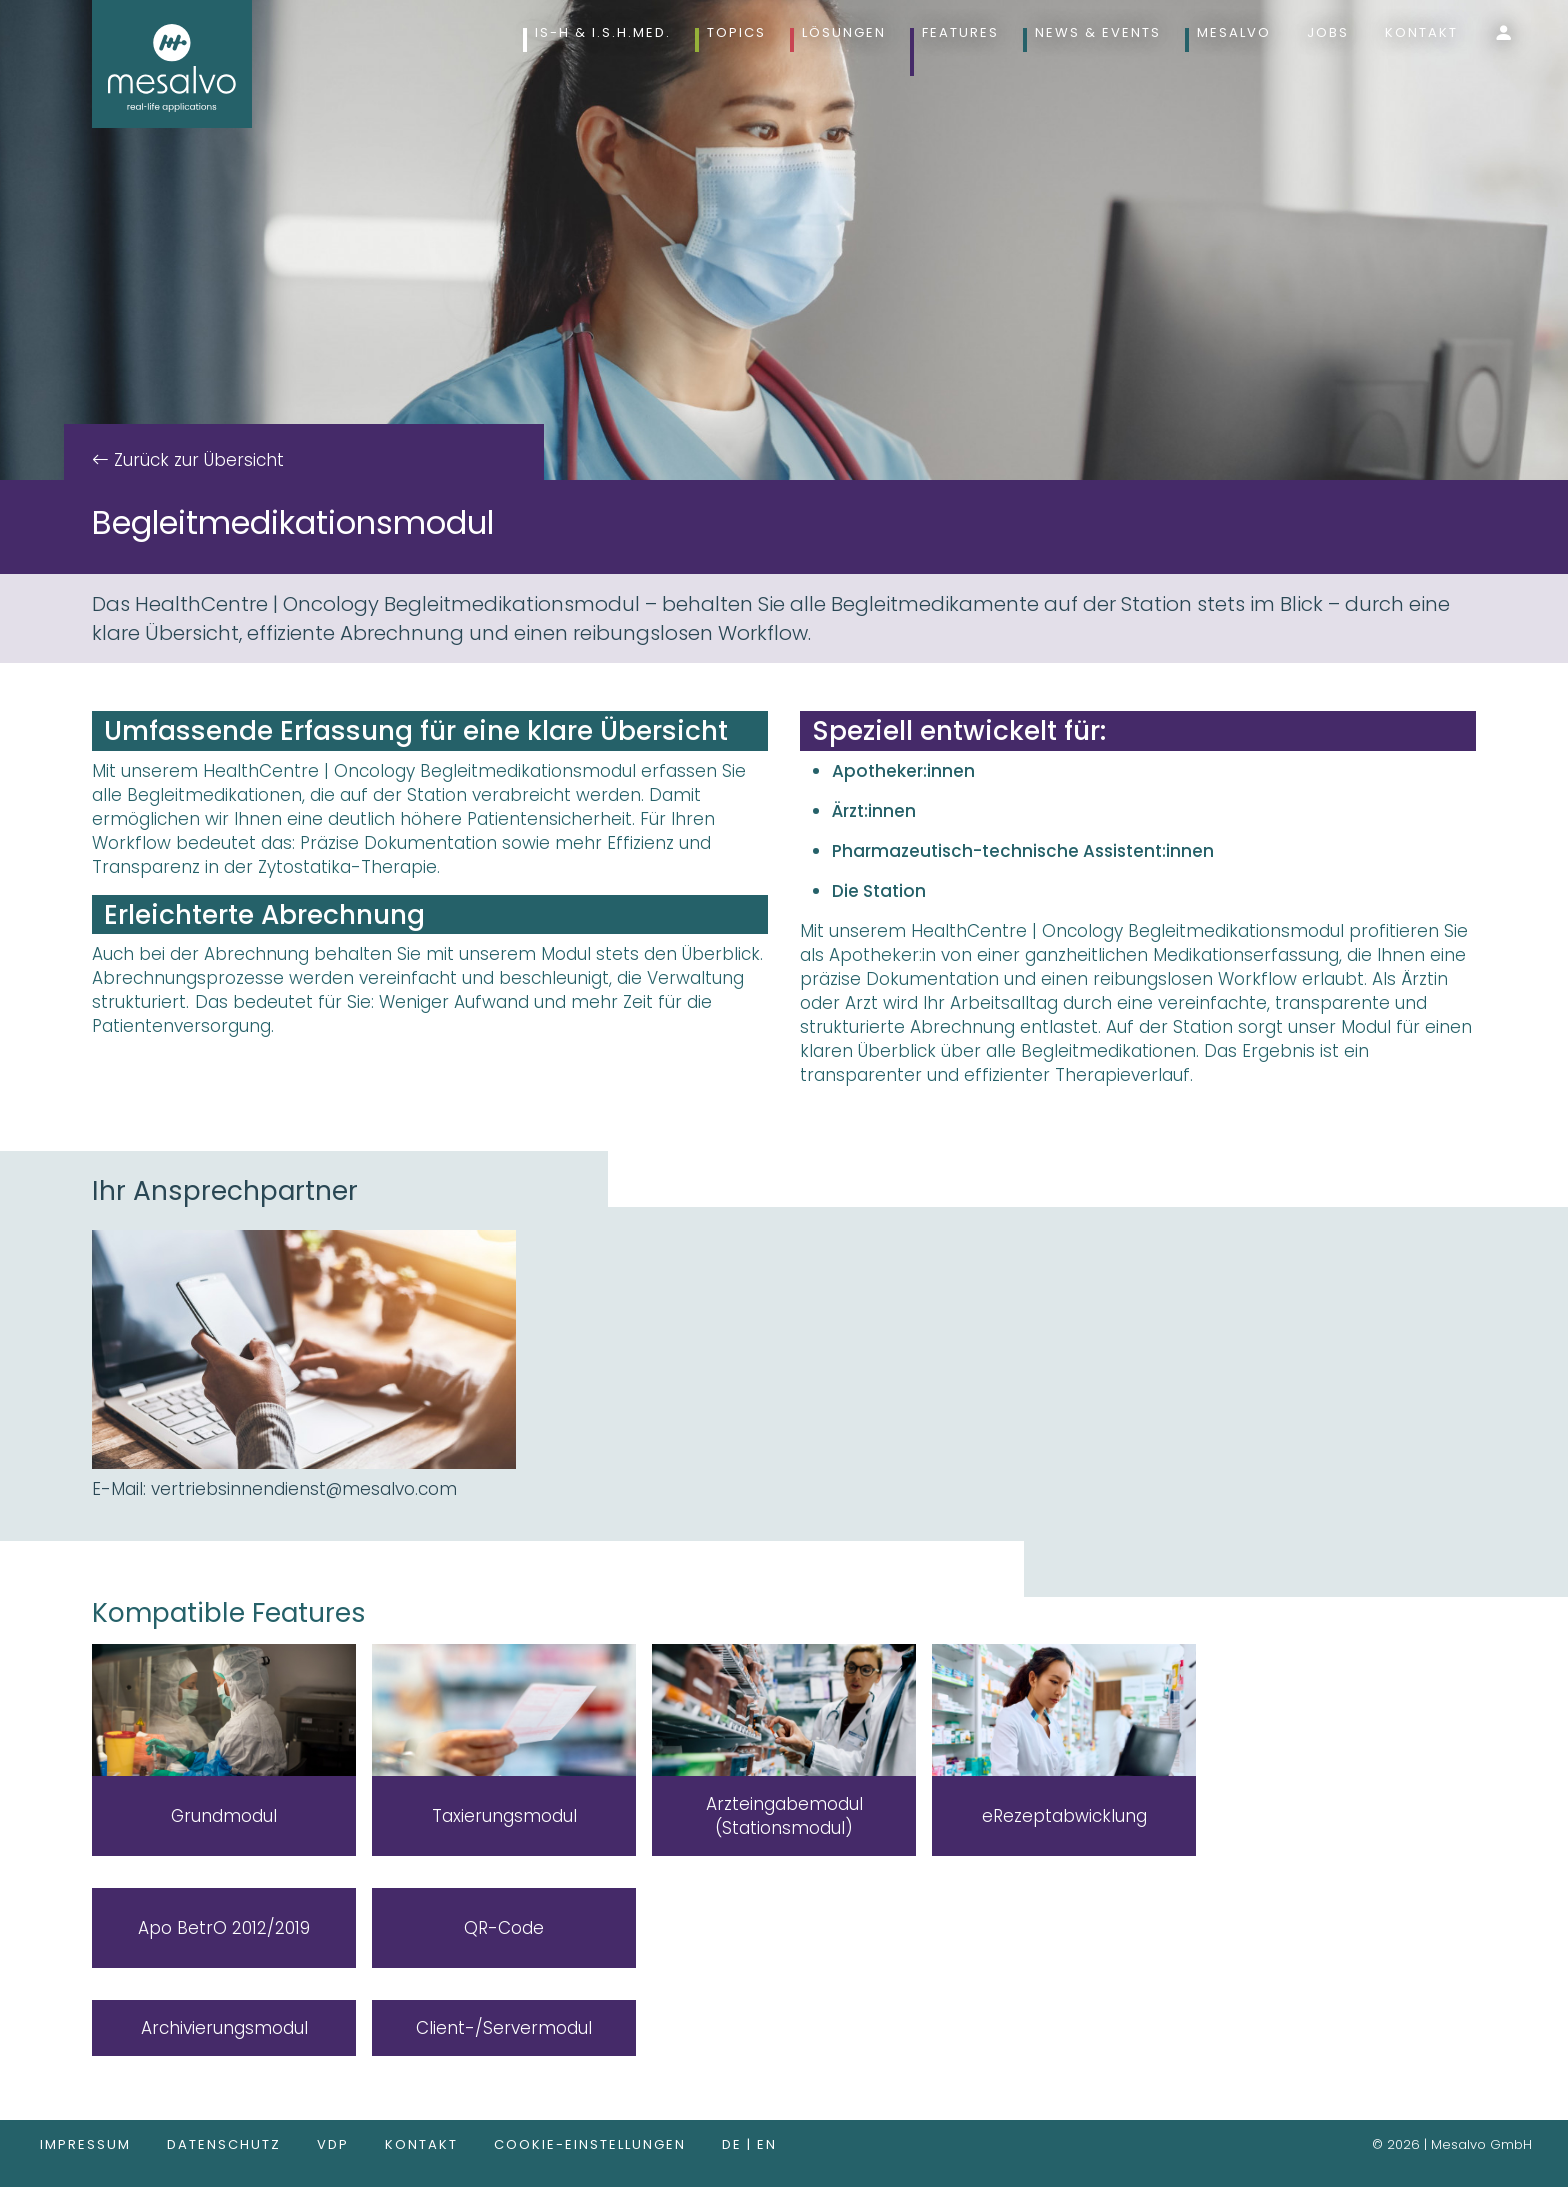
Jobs (1328, 32)
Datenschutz (224, 2144)
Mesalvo (1234, 32)
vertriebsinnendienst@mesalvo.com (304, 1489)
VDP (333, 2144)
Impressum (85, 2144)
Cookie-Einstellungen (590, 2144)
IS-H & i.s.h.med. (603, 32)
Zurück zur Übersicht (196, 460)
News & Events (1098, 32)
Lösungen (844, 32)
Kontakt (1421, 32)
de (734, 2144)
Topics (736, 32)
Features (960, 32)
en (767, 2144)
